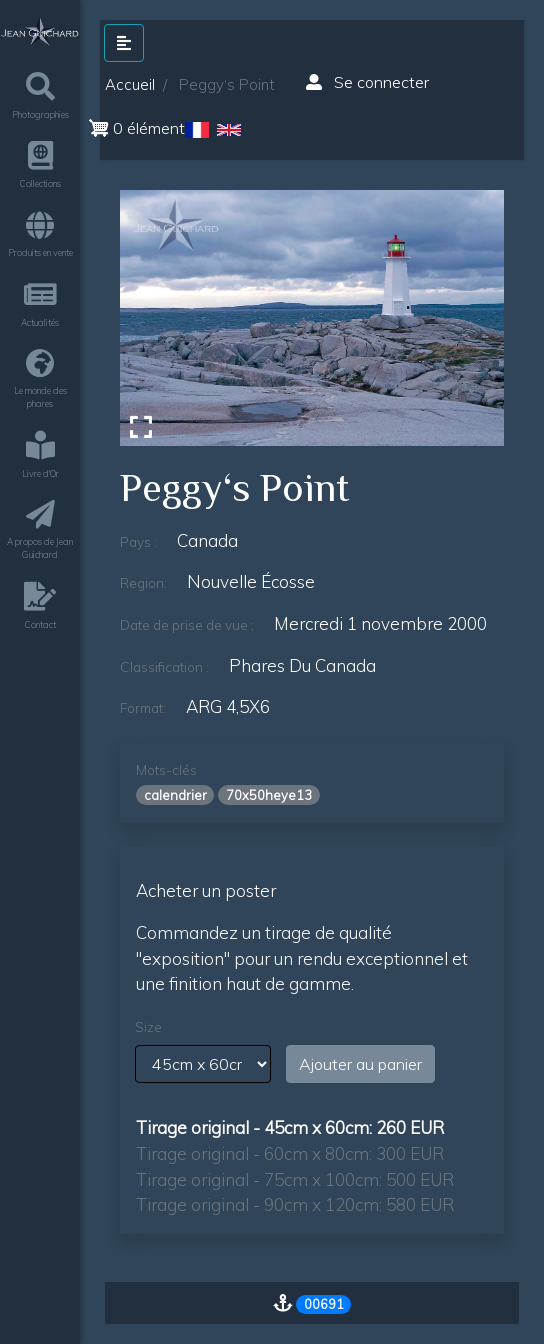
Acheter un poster (206, 890)
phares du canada (302, 665)
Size (148, 1027)
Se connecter (367, 82)
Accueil (130, 84)
